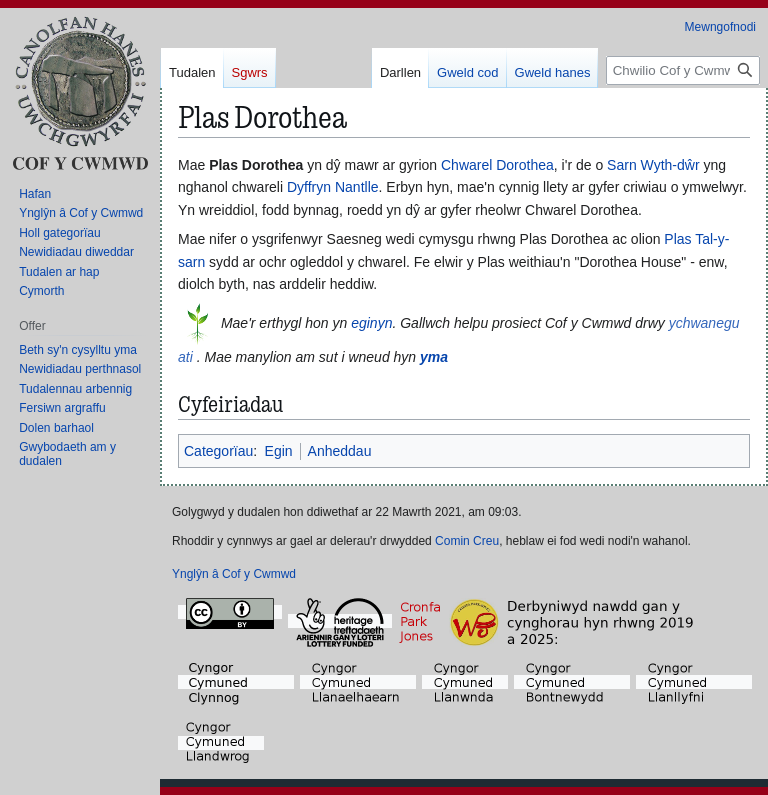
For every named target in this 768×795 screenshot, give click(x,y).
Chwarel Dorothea (497, 165)
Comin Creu (467, 541)
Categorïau (218, 451)
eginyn (371, 323)
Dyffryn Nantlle (333, 187)
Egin (279, 451)
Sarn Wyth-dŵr (653, 165)
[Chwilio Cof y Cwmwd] (683, 70)
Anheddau (340, 451)
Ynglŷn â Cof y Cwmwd (234, 574)
